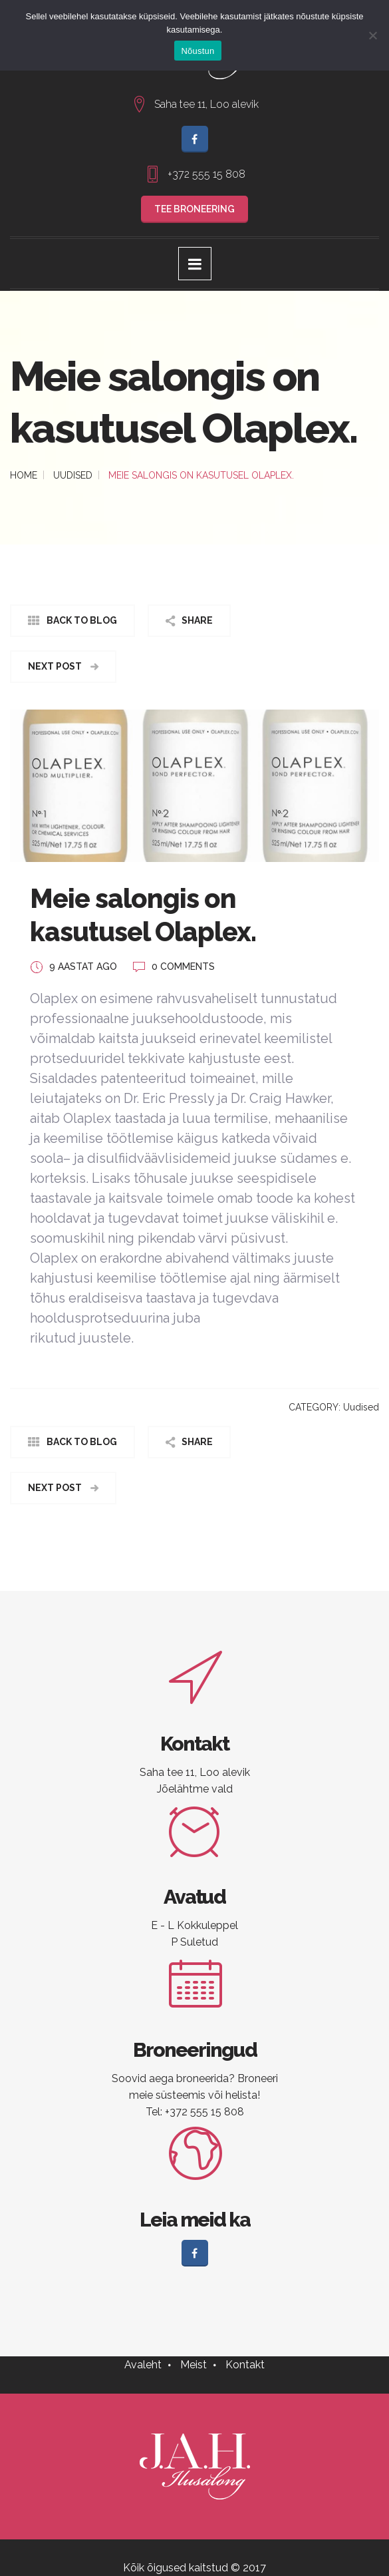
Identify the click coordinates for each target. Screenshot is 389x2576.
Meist (193, 2364)
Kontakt (245, 2364)
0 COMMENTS (183, 966)
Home (23, 475)
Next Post (56, 666)
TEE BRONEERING (194, 209)
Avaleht (143, 2364)
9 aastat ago (83, 966)
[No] (372, 35)
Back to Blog (82, 620)
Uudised (72, 475)
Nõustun (197, 51)
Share (197, 620)
